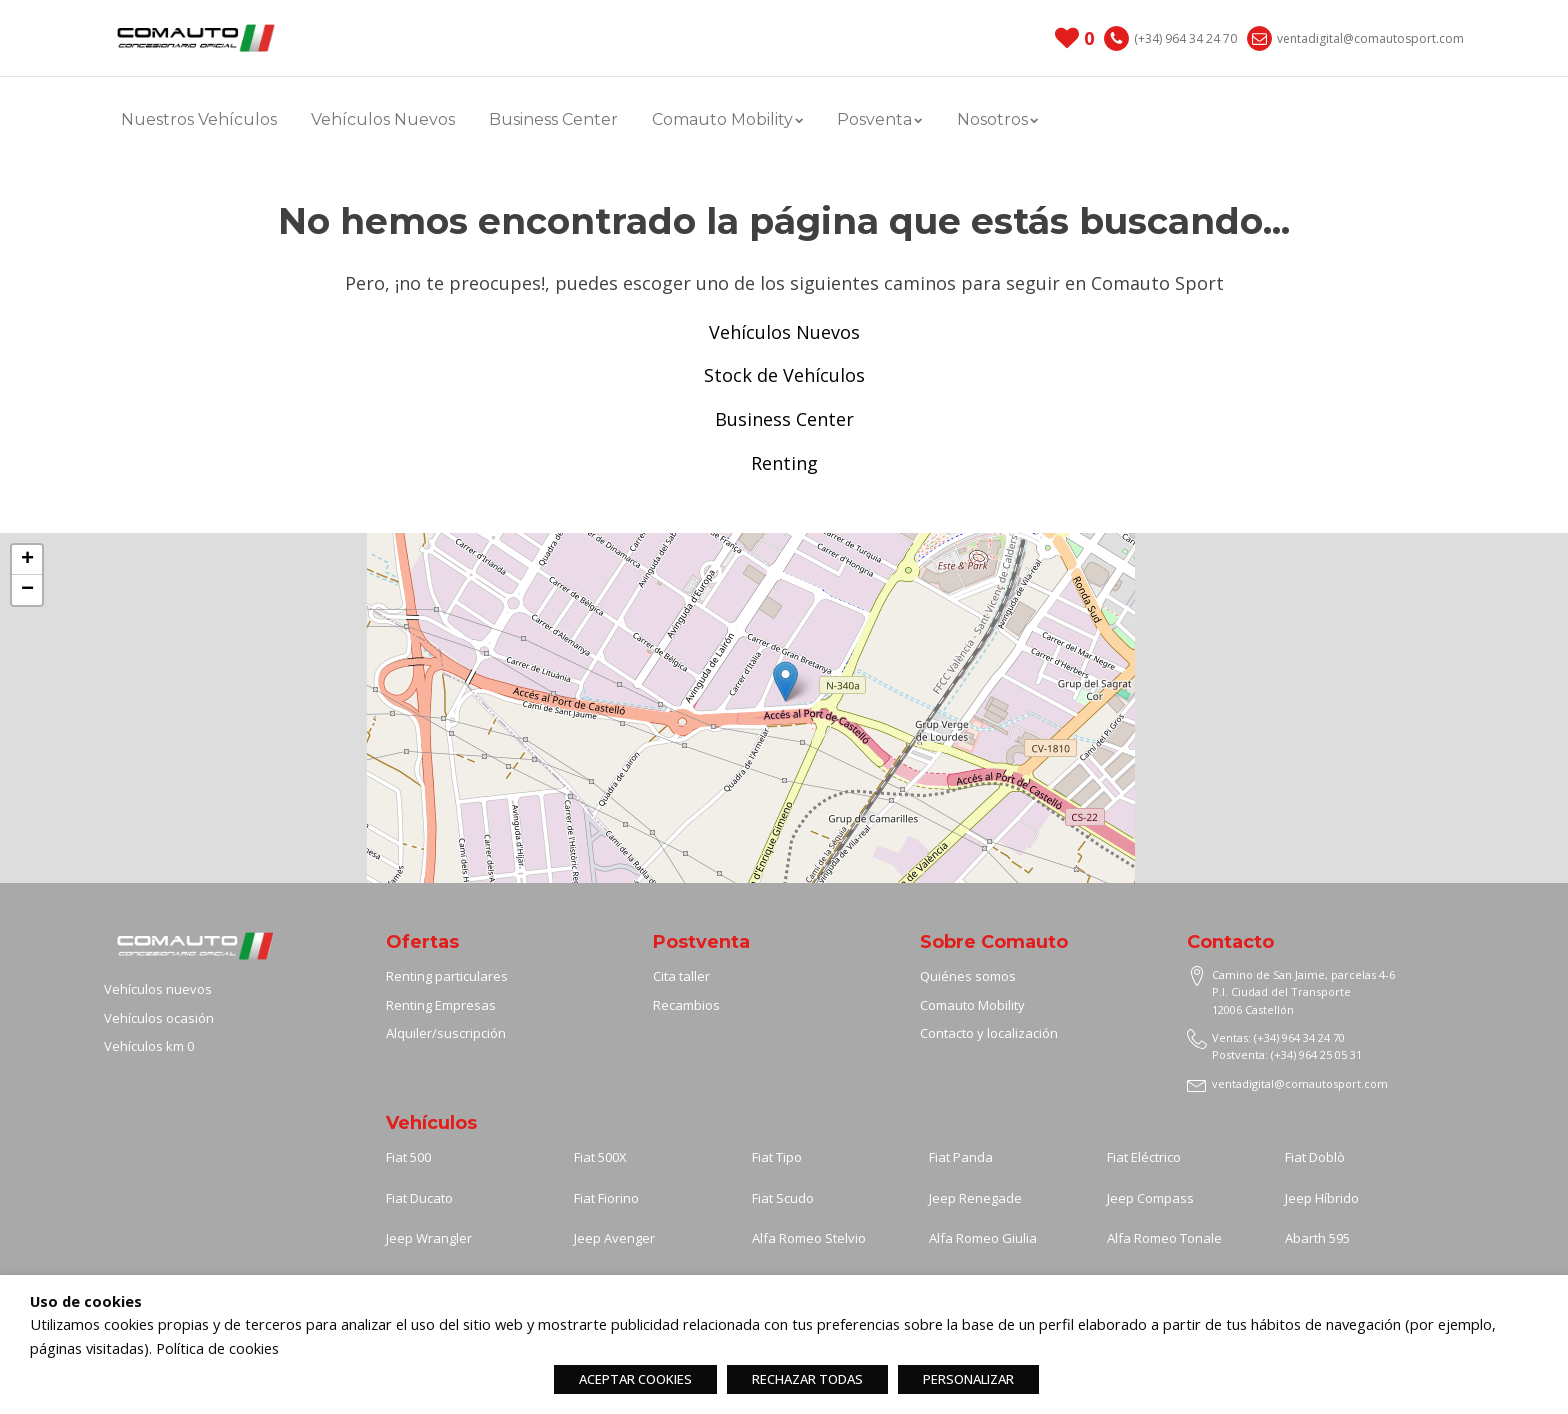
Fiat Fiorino (606, 1198)
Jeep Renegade (975, 1198)
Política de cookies (217, 1348)
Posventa (879, 119)
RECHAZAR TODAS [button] (807, 1379)
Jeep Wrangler (429, 1238)
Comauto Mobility (727, 119)
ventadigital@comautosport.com (1370, 38)
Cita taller (681, 976)
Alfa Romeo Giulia (983, 1238)
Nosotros (997, 119)
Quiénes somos (968, 976)
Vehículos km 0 (149, 1046)
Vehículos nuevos (158, 989)
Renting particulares (447, 976)
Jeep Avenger (614, 1238)
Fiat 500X (600, 1157)
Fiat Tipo (777, 1157)
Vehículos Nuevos (383, 119)
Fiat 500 (408, 1157)
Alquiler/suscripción (446, 1033)
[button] (785, 681)
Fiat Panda (961, 1157)
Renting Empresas (441, 1005)
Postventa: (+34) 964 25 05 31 (1287, 1054)
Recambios (686, 1005)
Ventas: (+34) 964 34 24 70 (1278, 1037)
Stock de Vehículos (784, 375)
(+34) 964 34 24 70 (1185, 38)
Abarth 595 (1317, 1238)
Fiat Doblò (1315, 1157)
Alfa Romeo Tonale (1164, 1238)
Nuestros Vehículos (199, 119)
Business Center (553, 119)
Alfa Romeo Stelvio (809, 1238)
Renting (784, 463)
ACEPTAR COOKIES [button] (635, 1379)
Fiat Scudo (783, 1198)
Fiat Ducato (419, 1198)
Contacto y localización (989, 1033)
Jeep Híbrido (1322, 1198)
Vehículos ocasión (159, 1018)
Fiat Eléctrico (1144, 1157)
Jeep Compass (1150, 1198)
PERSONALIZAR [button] (968, 1379)
